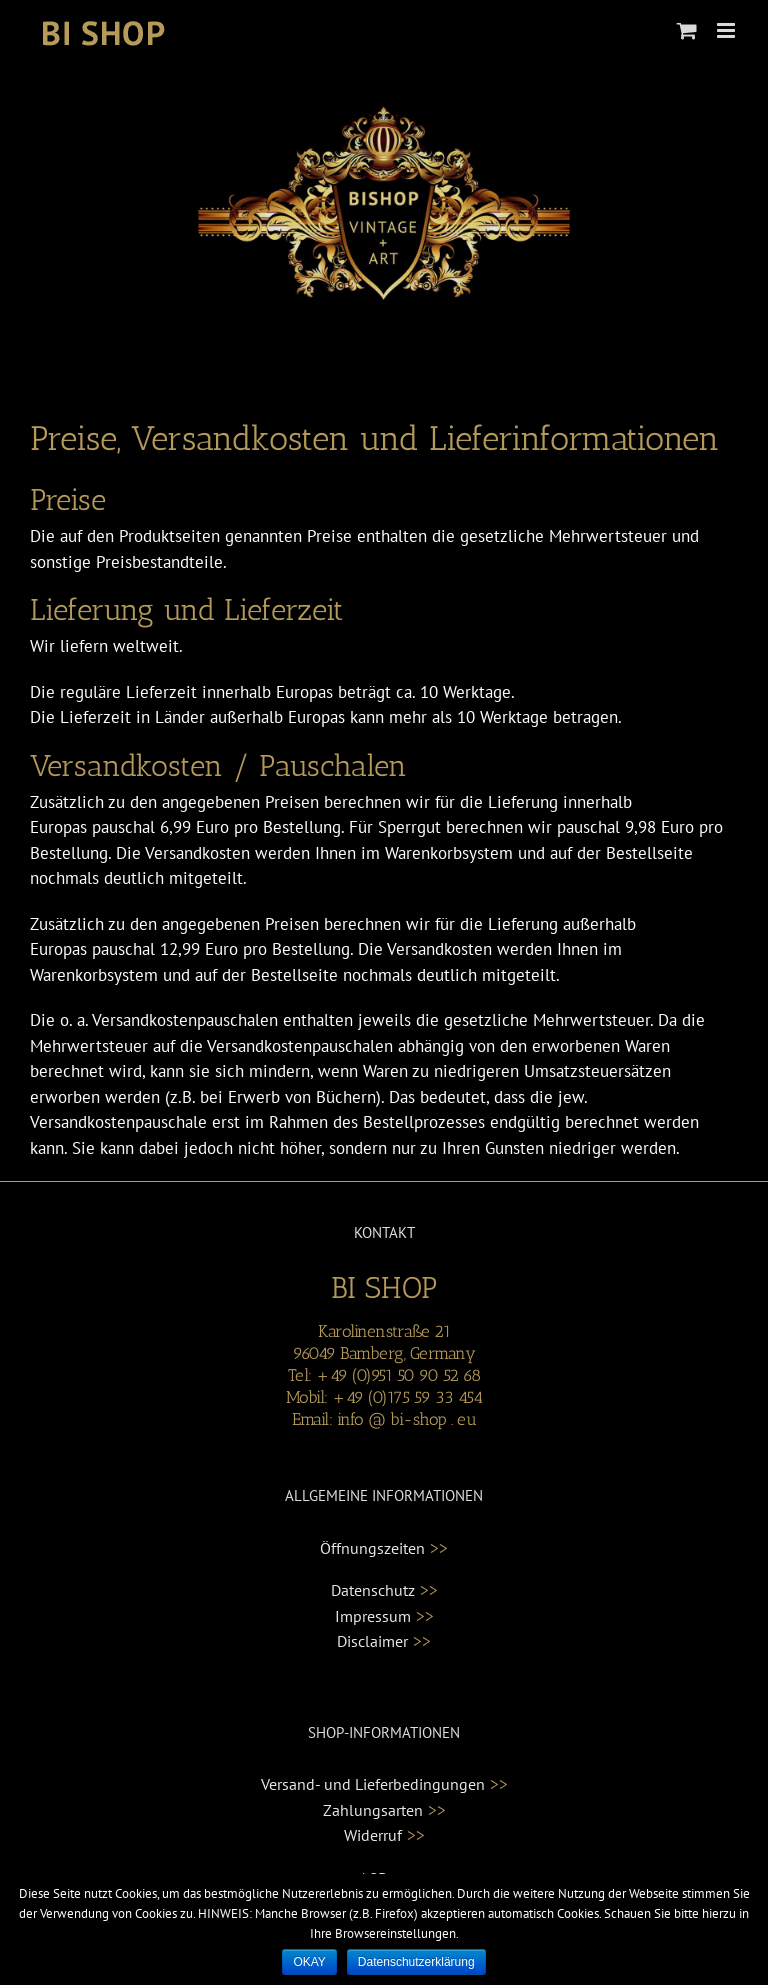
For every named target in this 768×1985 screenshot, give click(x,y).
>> (439, 1548)
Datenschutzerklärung (416, 1962)
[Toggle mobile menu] (727, 30)
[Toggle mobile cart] (687, 30)
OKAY (309, 1962)
